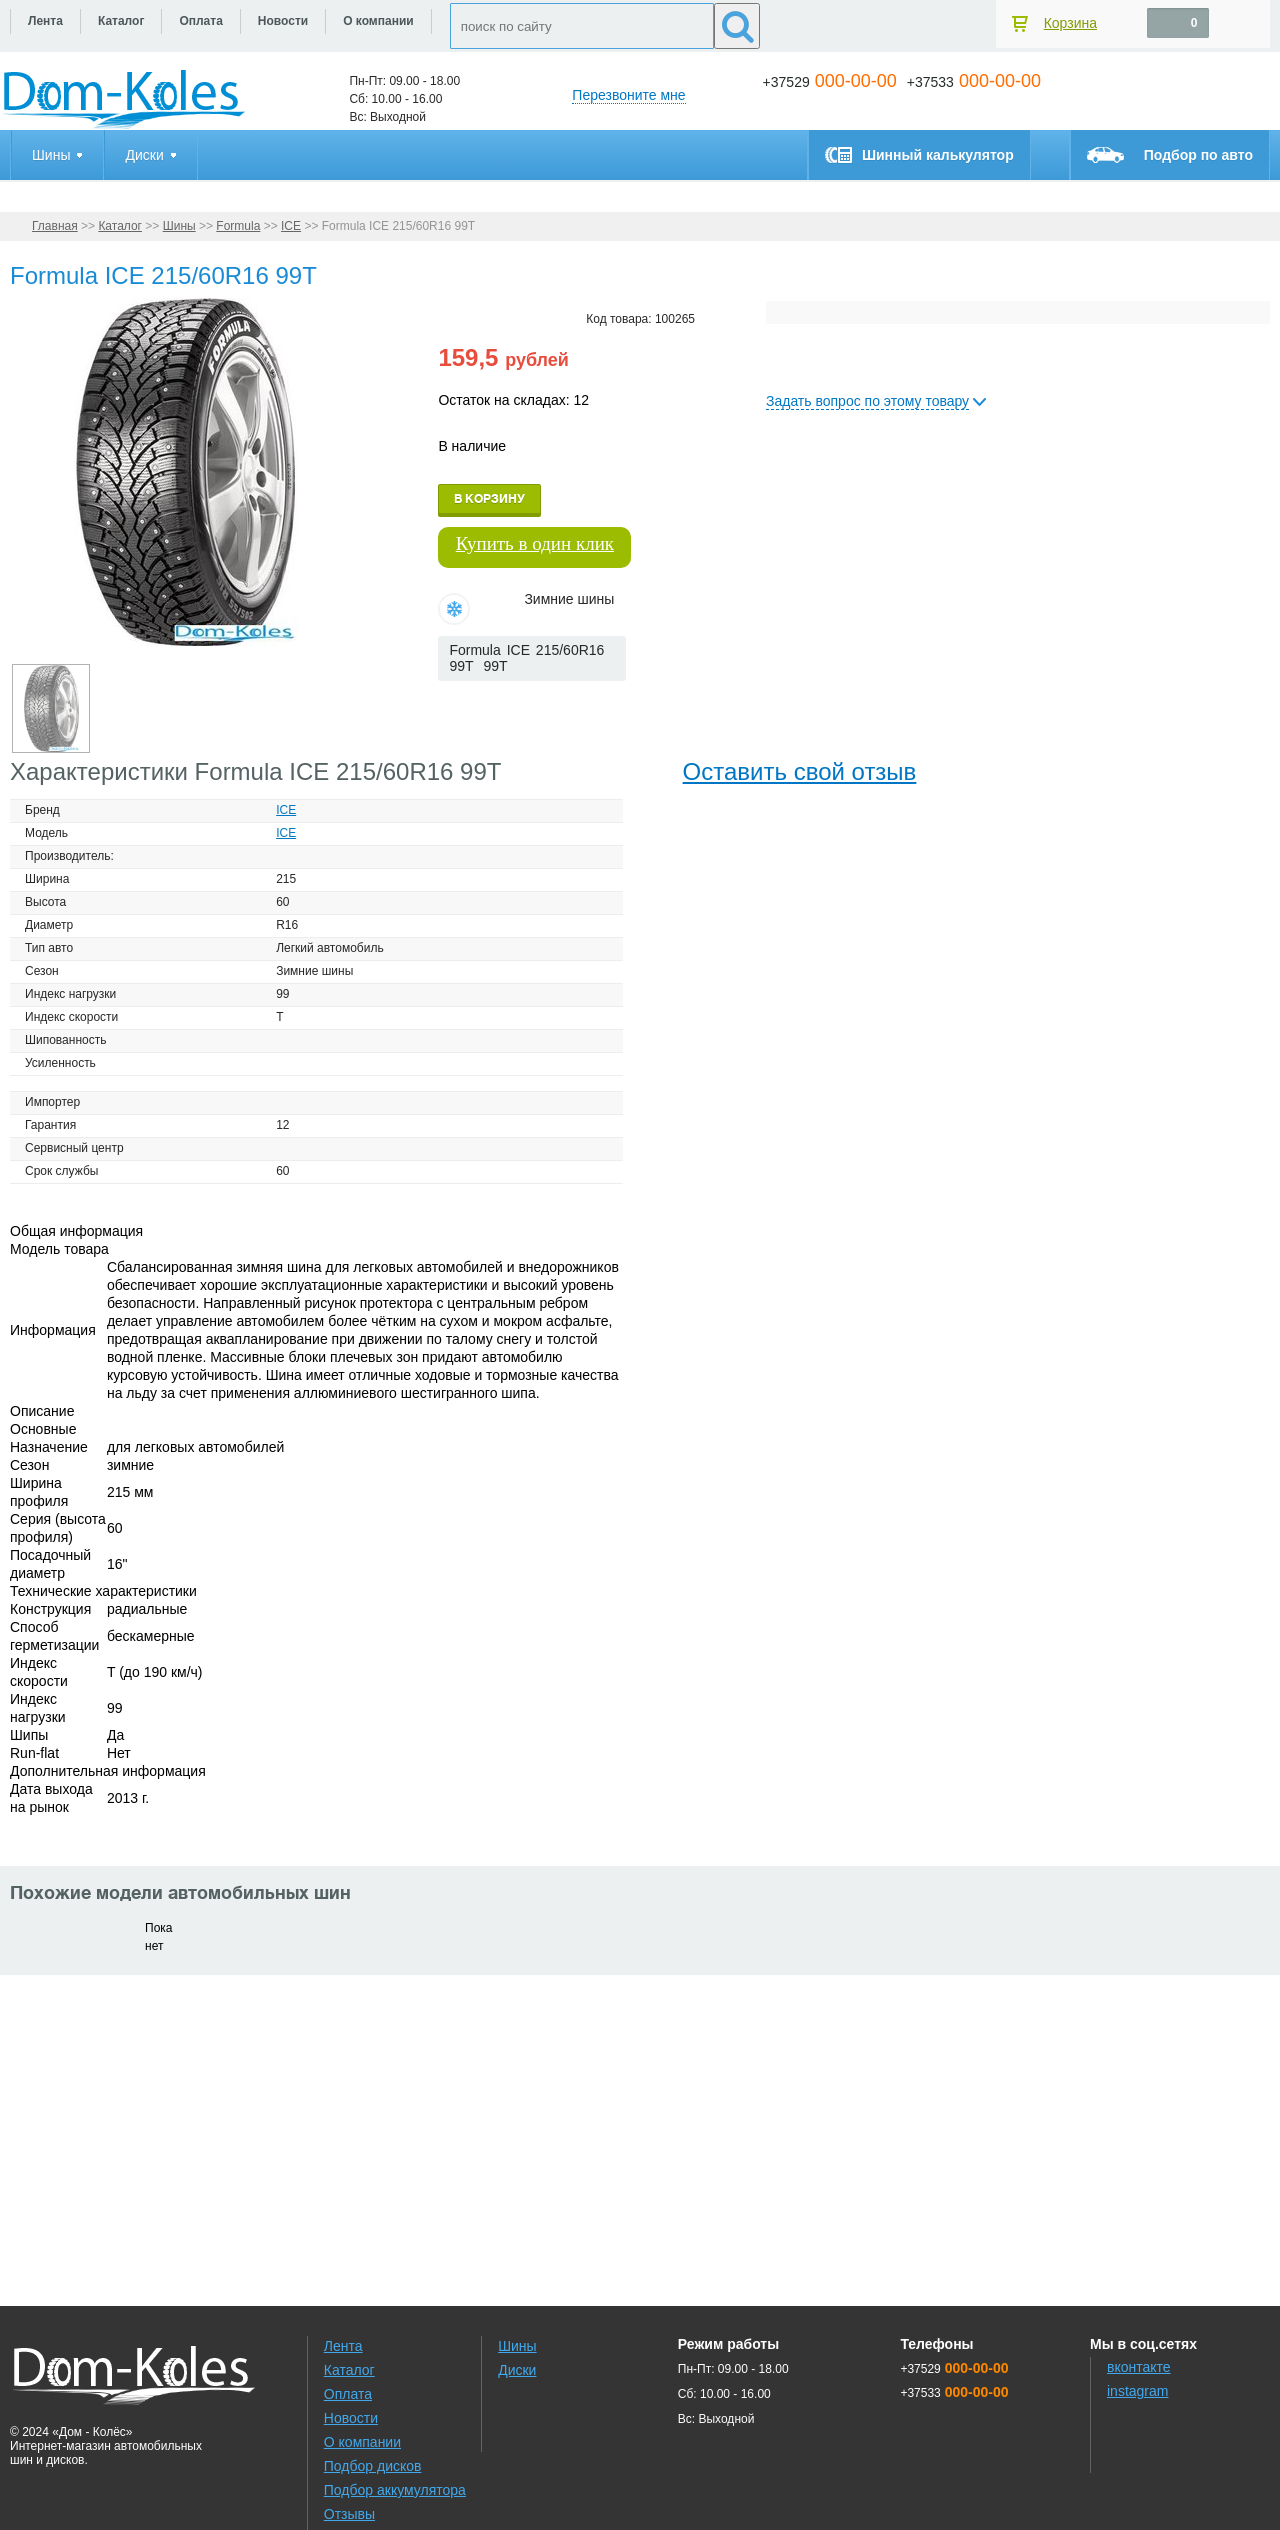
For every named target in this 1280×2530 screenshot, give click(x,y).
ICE (291, 226)
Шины (179, 226)
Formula (238, 226)
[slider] (470, 701)
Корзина (1070, 23)
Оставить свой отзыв (800, 771)
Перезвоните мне (628, 95)
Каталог (120, 226)
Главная (55, 226)
